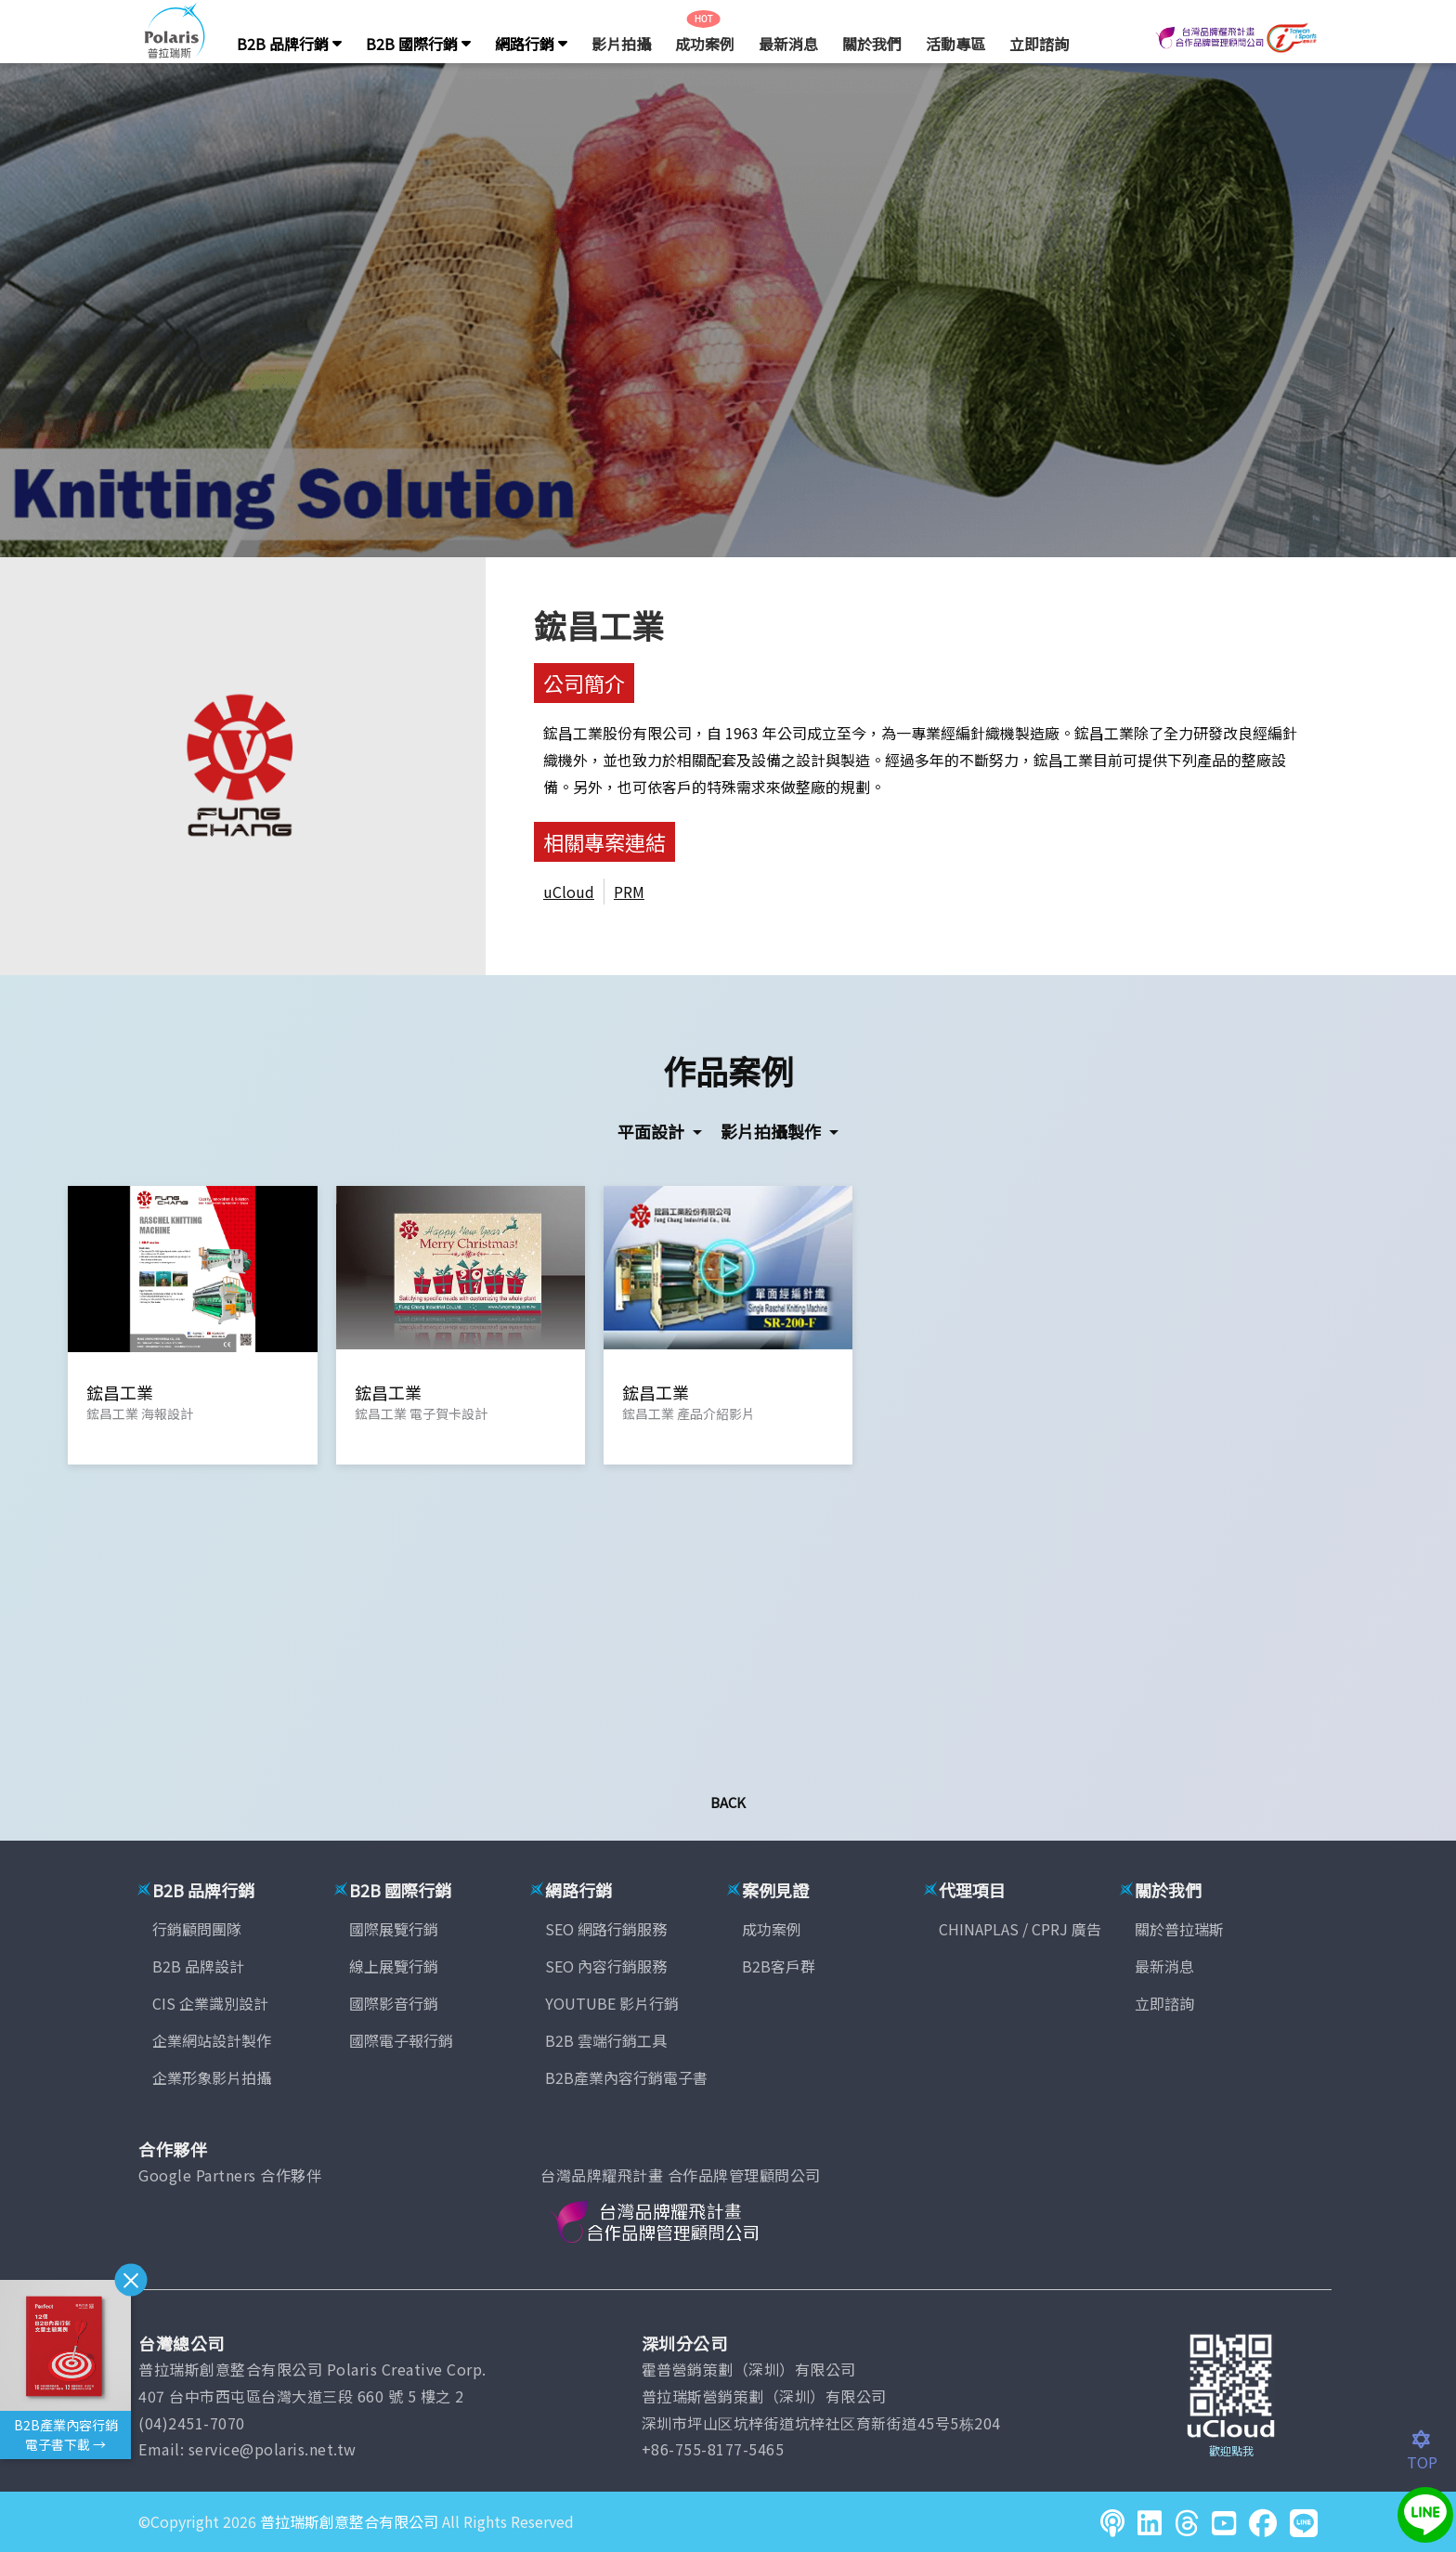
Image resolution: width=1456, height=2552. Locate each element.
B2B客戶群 (778, 1966)
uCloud (568, 891)
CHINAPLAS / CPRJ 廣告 (1020, 1929)
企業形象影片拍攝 (211, 2077)
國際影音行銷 (393, 2003)
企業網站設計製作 (211, 2040)
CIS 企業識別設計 (210, 2003)
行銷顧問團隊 (196, 1929)
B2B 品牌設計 (198, 1966)
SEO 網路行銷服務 (606, 1929)
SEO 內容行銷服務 (606, 1966)
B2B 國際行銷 (418, 44)
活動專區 (955, 44)
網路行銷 (531, 44)
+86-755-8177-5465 (713, 2449)
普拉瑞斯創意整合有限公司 (349, 2521)
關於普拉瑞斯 (1179, 1929)
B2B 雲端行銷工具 (606, 2040)
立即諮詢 (1039, 44)
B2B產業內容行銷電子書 (626, 2077)
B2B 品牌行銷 (289, 44)
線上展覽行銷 (393, 1966)
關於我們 (872, 44)
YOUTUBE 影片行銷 (612, 2003)
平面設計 (653, 1131)
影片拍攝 (621, 44)
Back (728, 1802)
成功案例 (704, 44)
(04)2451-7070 (191, 2423)
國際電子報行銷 (401, 2040)
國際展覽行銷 (393, 1929)
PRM (629, 891)
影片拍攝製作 (773, 1131)
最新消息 (788, 44)
